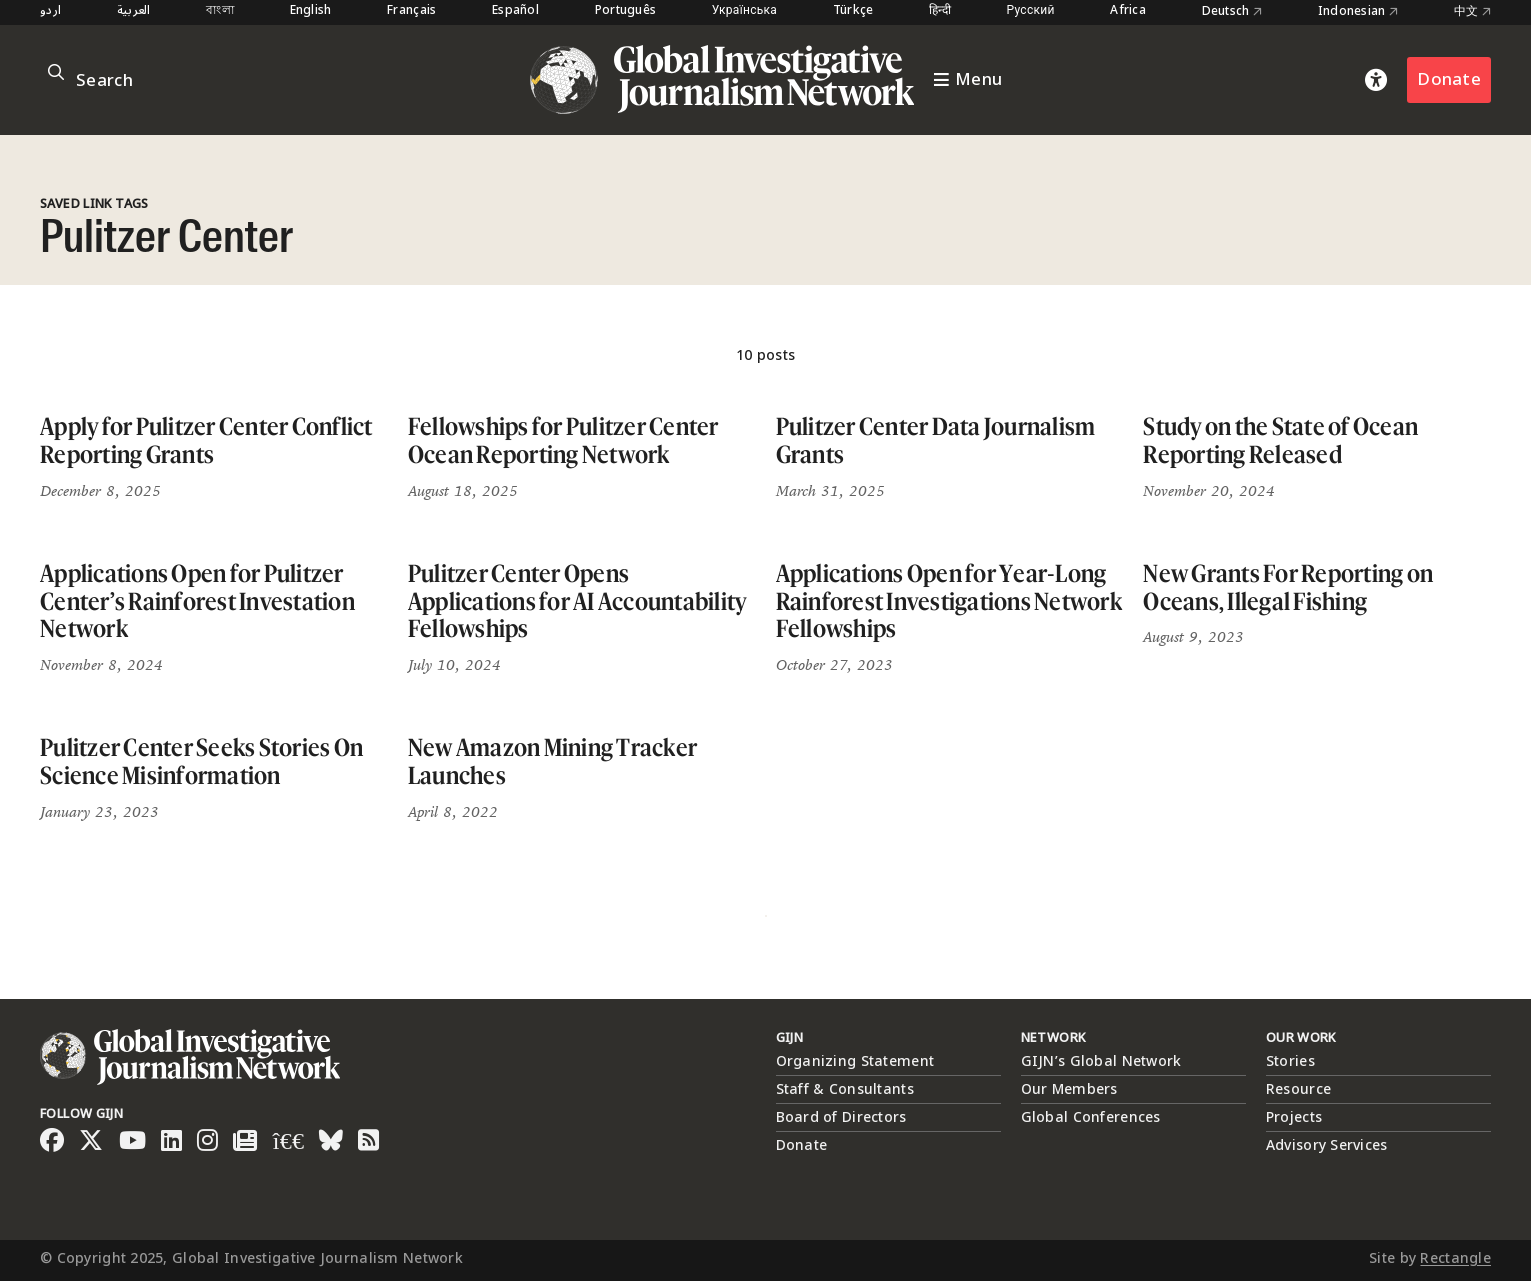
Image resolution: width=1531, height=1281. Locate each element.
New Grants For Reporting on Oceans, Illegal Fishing (1288, 587)
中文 (1472, 12)
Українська (744, 11)
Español (515, 11)
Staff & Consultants (845, 1089)
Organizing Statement (855, 1061)
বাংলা (220, 11)
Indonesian (1358, 12)
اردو (50, 11)
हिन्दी (940, 11)
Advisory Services (1327, 1145)
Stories (1290, 1061)
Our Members (1069, 1089)
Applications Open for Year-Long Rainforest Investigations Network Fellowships (949, 601)
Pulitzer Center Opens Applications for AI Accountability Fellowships (577, 601)
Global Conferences (1091, 1117)
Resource (1298, 1089)
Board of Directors (841, 1117)
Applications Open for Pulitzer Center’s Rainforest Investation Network (197, 601)
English (311, 11)
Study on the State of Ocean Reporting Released (1280, 440)
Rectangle (1455, 1258)
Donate (1449, 79)
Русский (1031, 11)
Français (411, 11)
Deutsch (1232, 12)
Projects (1294, 1117)
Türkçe (853, 11)
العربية (134, 11)
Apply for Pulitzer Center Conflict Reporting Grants (206, 440)
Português (626, 11)
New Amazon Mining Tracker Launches (552, 761)
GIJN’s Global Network (1101, 1061)
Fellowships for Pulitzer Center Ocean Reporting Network (563, 440)
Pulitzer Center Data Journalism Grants (936, 440)
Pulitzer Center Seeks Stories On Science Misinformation (201, 761)
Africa (1128, 11)
